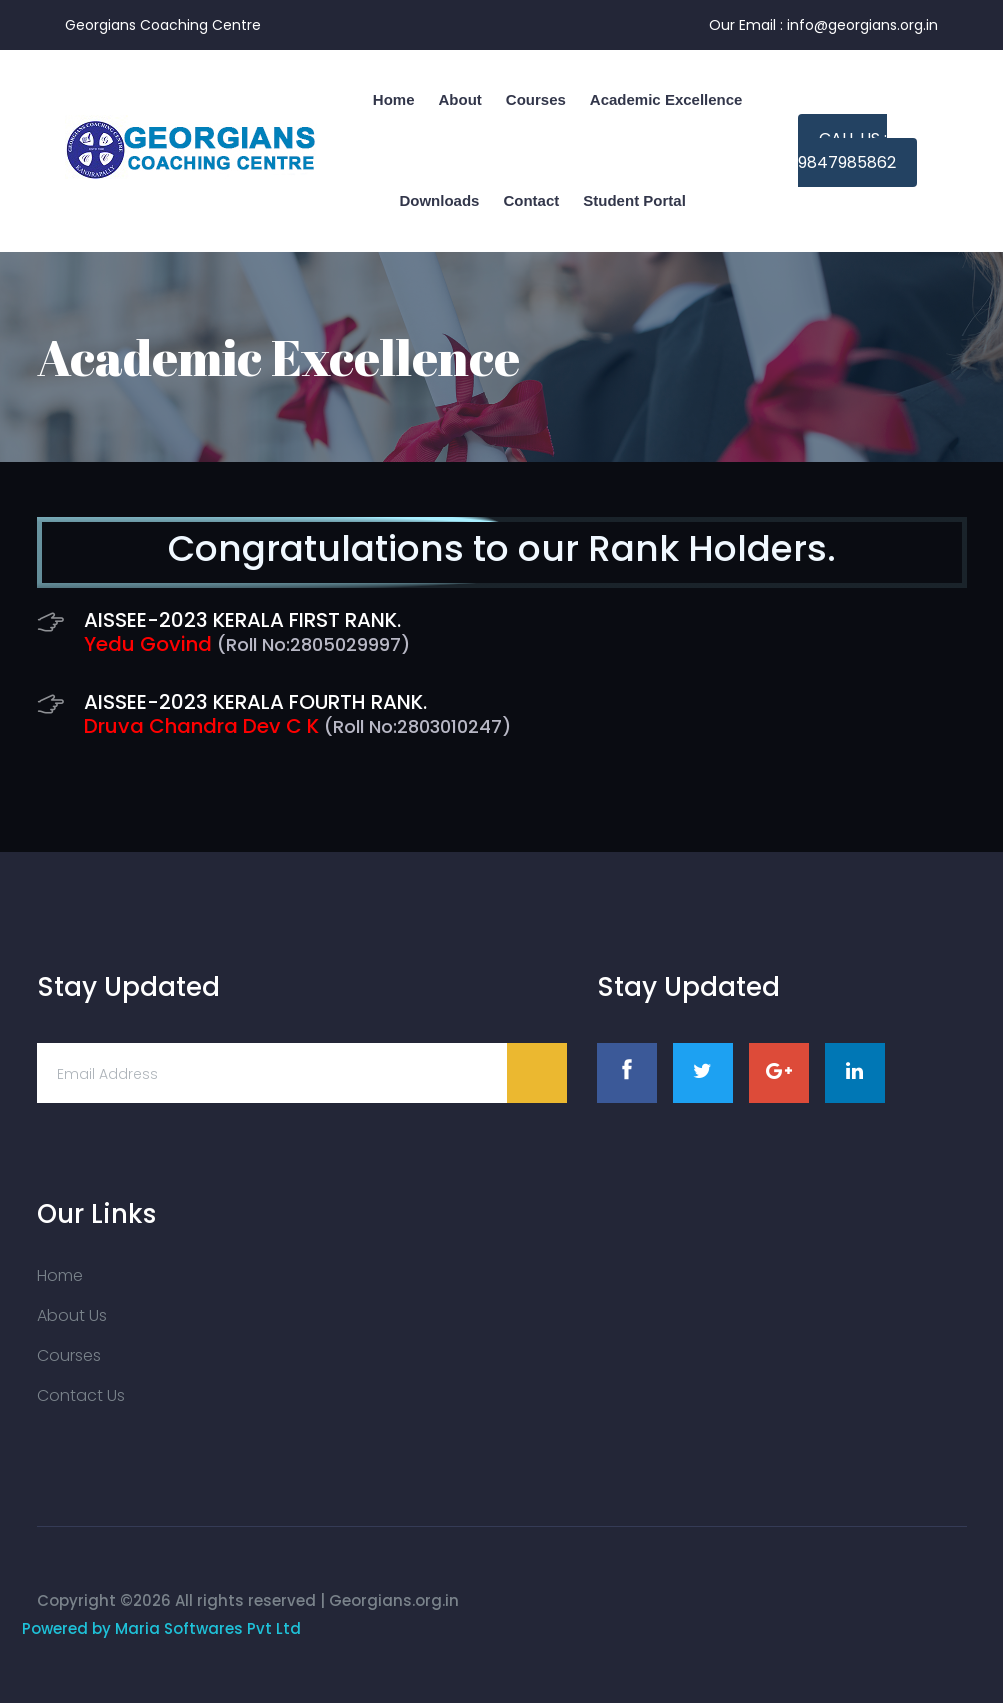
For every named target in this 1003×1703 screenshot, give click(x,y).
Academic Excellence (666, 99)
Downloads (439, 200)
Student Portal (634, 200)
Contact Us (81, 1395)
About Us (72, 1315)
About (459, 99)
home (394, 99)
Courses (536, 99)
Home (60, 1275)
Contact (531, 200)
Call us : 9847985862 (847, 150)
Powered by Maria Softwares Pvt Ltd (161, 1628)
